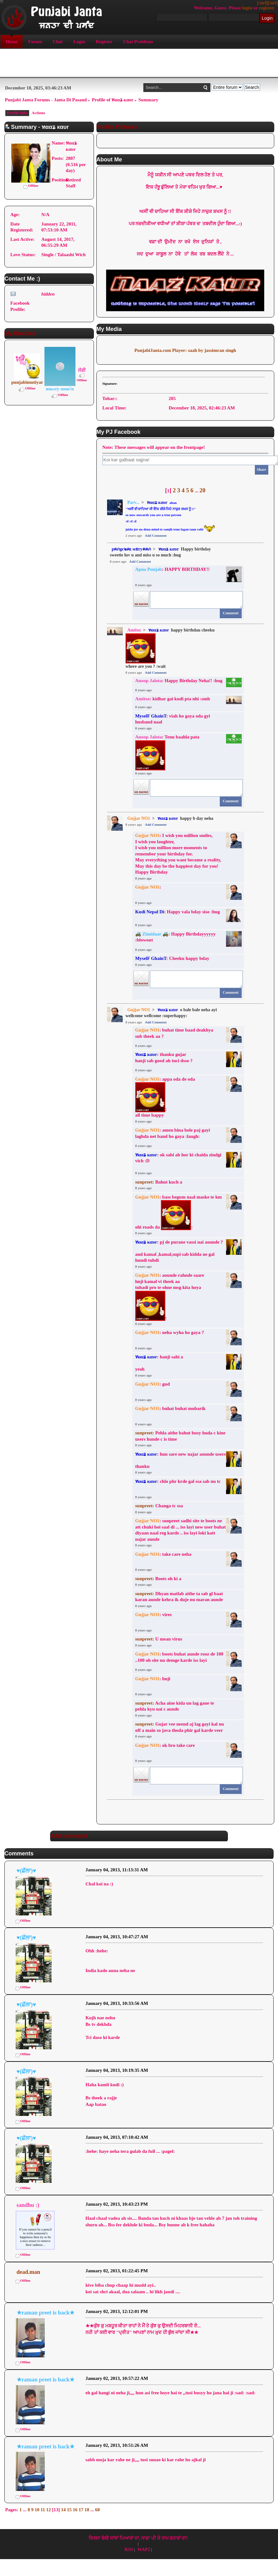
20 (202, 490)
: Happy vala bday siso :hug (177, 911)
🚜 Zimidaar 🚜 (151, 933)
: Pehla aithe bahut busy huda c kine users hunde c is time (180, 1436)
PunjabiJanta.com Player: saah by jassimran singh (185, 350)
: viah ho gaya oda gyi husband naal (172, 719)
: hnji (152, 1678)
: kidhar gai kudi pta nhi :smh (172, 698)
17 (81, 2509)
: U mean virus (158, 1638)
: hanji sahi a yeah (159, 1363)
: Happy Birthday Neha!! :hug (179, 680)
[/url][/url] (267, 2)
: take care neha (163, 1554)
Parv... (133, 502)
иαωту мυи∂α (60, 388)
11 (43, 2509)
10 (37, 2509)
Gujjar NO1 (138, 818)
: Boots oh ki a (158, 1578)
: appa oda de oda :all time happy (165, 1097)
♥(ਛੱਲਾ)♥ (26, 1871)
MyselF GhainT (151, 715)
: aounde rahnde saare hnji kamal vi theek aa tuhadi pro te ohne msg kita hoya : (169, 1297)
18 (87, 2509)
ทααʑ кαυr (157, 502)
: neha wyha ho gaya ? (169, 1332)
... (197, 490)
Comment (231, 613)
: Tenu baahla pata (167, 752)
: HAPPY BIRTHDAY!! (172, 569)
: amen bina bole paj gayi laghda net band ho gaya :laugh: (172, 1133)
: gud (152, 1384)
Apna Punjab (148, 569)
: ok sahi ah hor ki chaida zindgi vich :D (178, 1158)
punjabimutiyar (27, 382)
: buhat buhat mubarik (170, 1408)
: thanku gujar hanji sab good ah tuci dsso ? (164, 1057)
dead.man (28, 2272)
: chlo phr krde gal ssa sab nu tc (178, 1481)
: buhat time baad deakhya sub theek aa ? (174, 1033)
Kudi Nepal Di (149, 911)
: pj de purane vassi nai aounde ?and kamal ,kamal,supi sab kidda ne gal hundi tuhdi (179, 1251)
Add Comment (156, 535)
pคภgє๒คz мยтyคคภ (131, 549)
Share (261, 469)
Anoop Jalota (148, 680)
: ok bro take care (165, 1745)
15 (69, 2509)
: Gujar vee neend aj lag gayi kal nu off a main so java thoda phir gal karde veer (179, 1727)
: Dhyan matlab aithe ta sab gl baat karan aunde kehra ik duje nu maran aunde (179, 1596)
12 (48, 2509)
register (266, 7)
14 (63, 2509)
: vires (153, 1614)
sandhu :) (28, 2205)
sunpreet (144, 1181)
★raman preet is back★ (46, 2313)
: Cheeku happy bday (173, 958)
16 (75, 2509)
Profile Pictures (117, 127)
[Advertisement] (139, 63)
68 (97, 2509)
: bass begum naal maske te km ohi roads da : (178, 1212)
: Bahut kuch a (158, 1181)
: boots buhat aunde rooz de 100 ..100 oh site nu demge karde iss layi (179, 1657)
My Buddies (20, 333)
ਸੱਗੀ (82, 370)
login (247, 7)
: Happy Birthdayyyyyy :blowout (175, 937)
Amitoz (134, 630)
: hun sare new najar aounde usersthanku (180, 1460)
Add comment (69, 1836)
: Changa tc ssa (159, 1505)
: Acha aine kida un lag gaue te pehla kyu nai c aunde (174, 1706)
